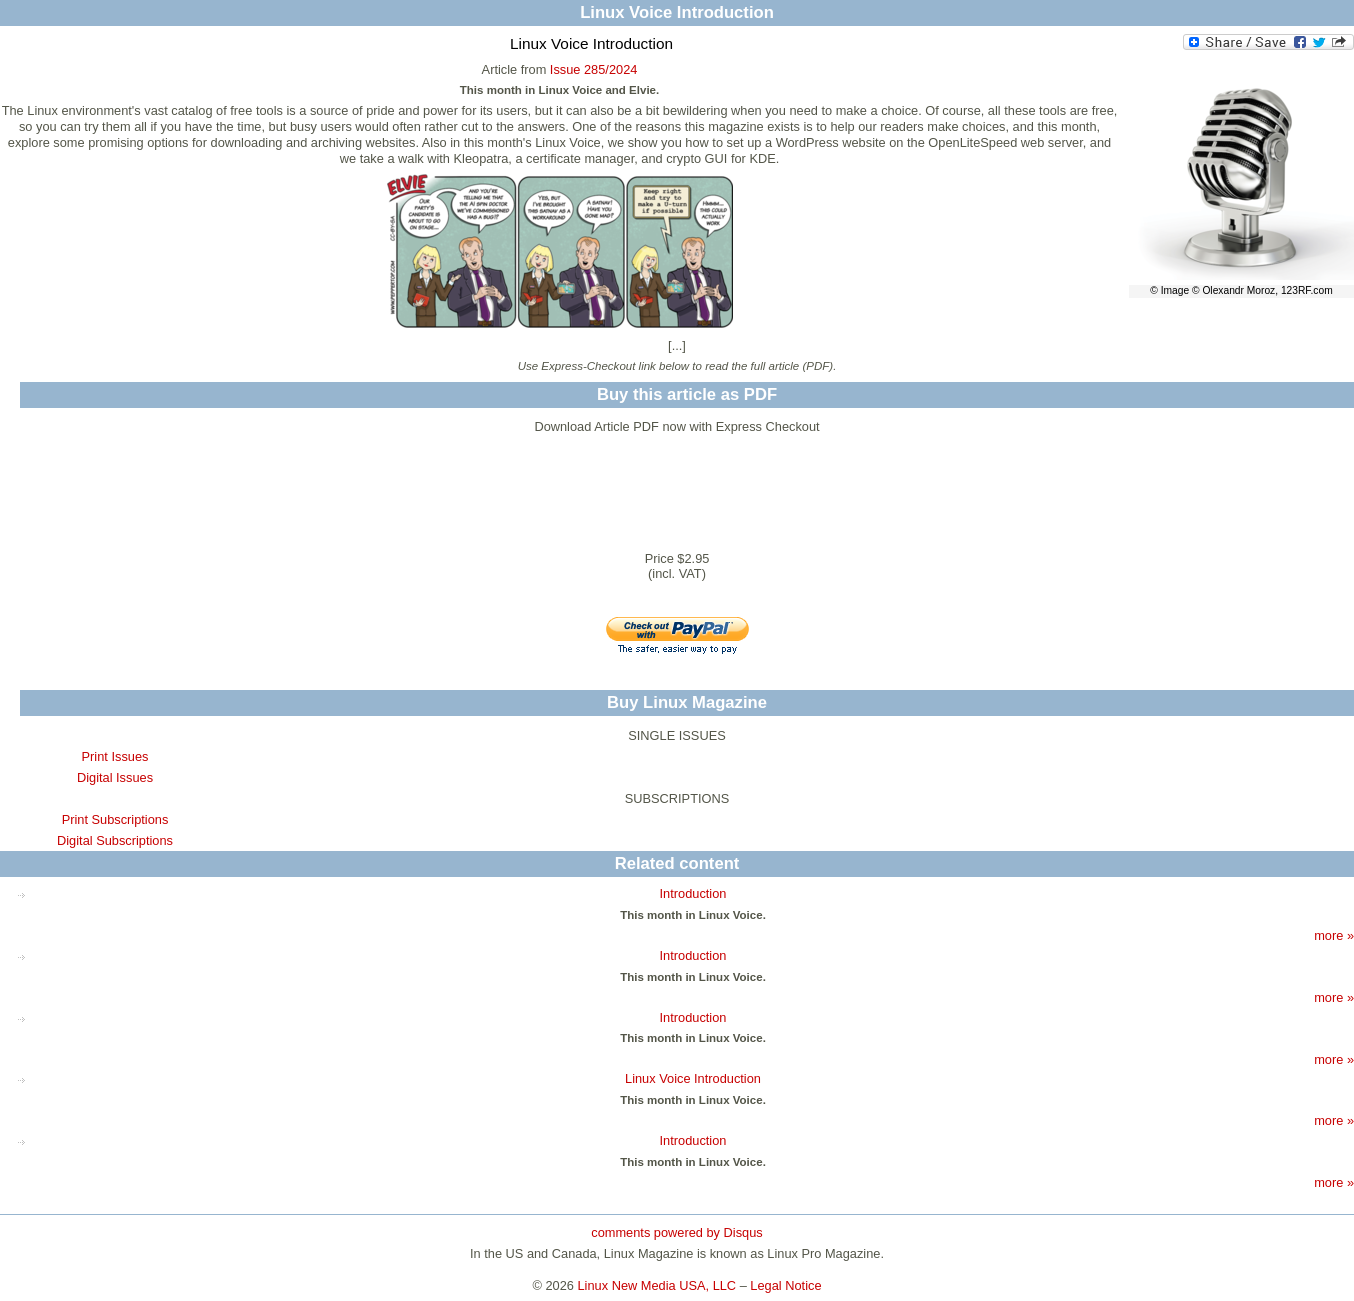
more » (1334, 935)
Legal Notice (785, 1285)
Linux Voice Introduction (693, 1078)
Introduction (693, 893)
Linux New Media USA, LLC (657, 1285)
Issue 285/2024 (594, 69)
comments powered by (676, 1232)
